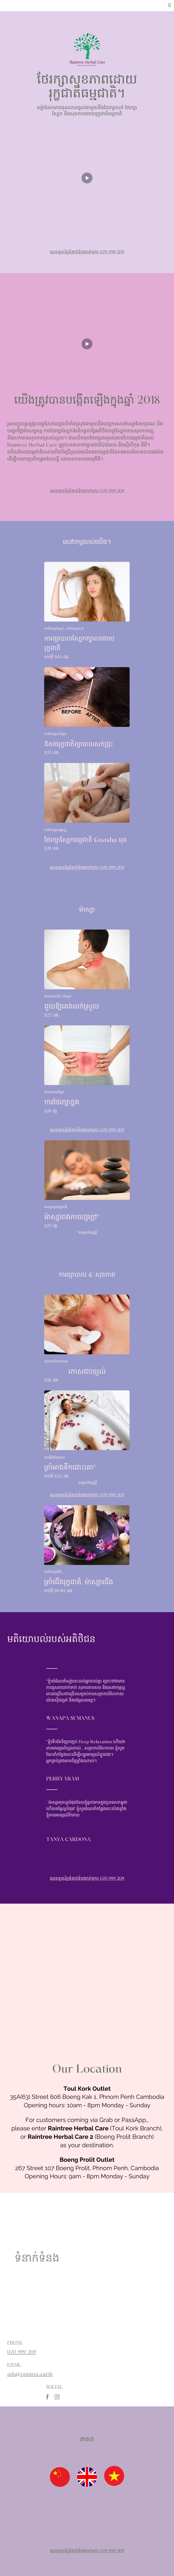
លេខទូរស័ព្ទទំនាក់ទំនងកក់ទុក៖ (74, 252)
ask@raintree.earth (30, 2374)
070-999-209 (21, 2352)
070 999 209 (111, 252)
